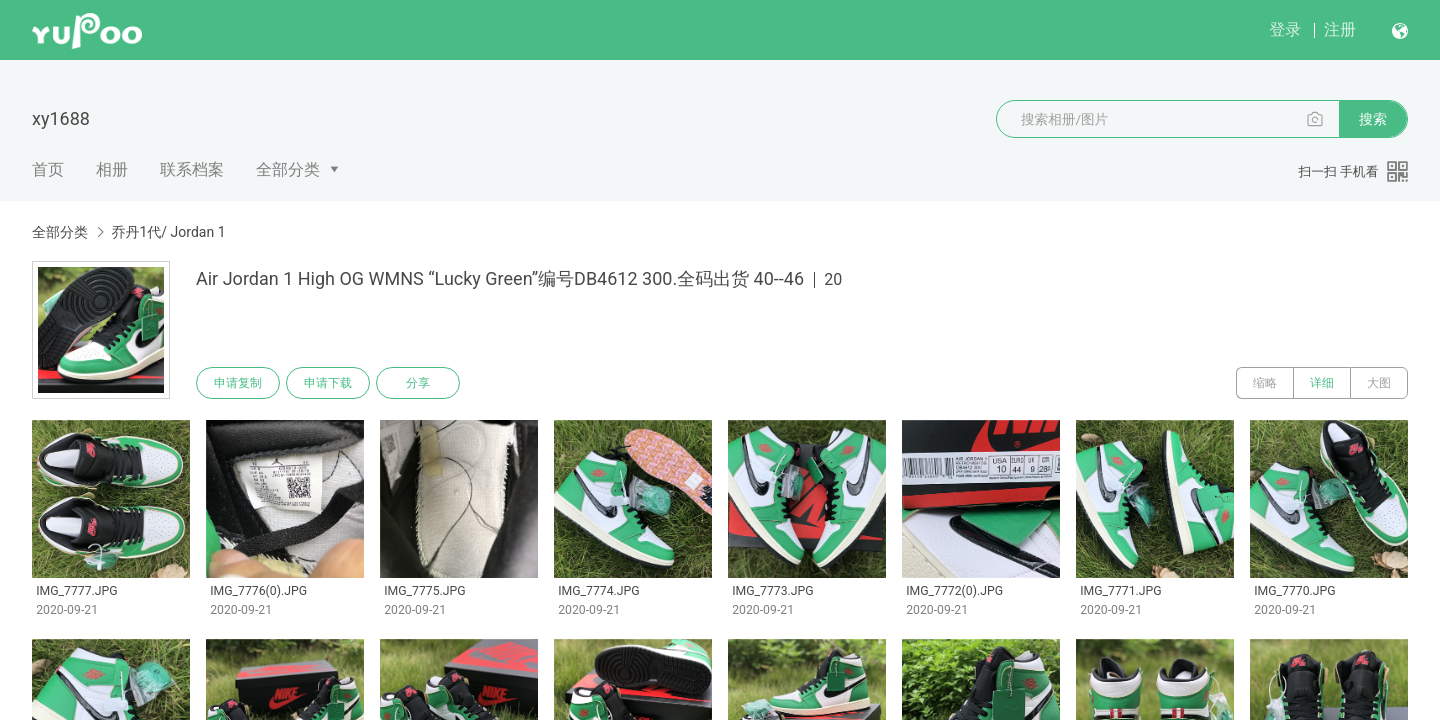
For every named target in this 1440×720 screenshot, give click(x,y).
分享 (418, 383)
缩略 (1265, 383)
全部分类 (288, 169)
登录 (1285, 29)
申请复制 (238, 383)
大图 (1379, 383)
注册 (1340, 29)
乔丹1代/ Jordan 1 (168, 232)
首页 (48, 169)
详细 (1322, 383)
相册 (112, 169)
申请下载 (328, 383)
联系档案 (192, 169)
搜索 (1373, 119)
